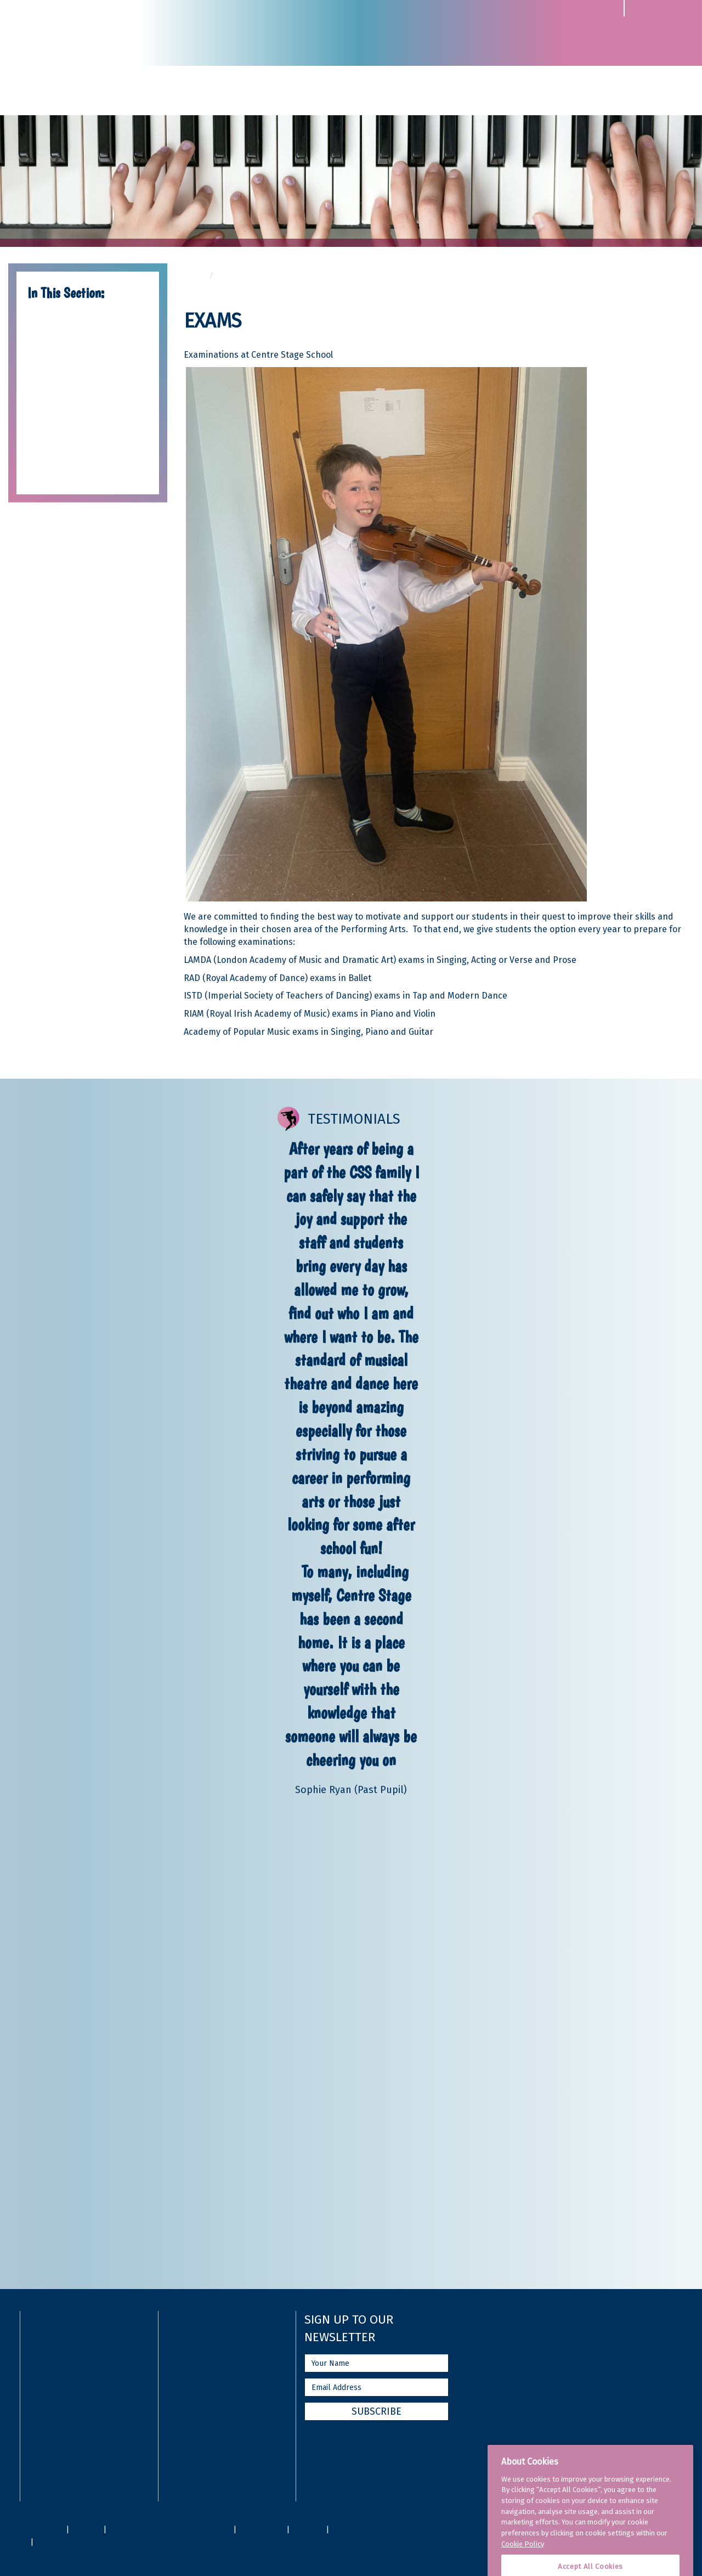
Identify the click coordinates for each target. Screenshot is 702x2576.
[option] (351, 1467)
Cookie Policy (522, 2564)
